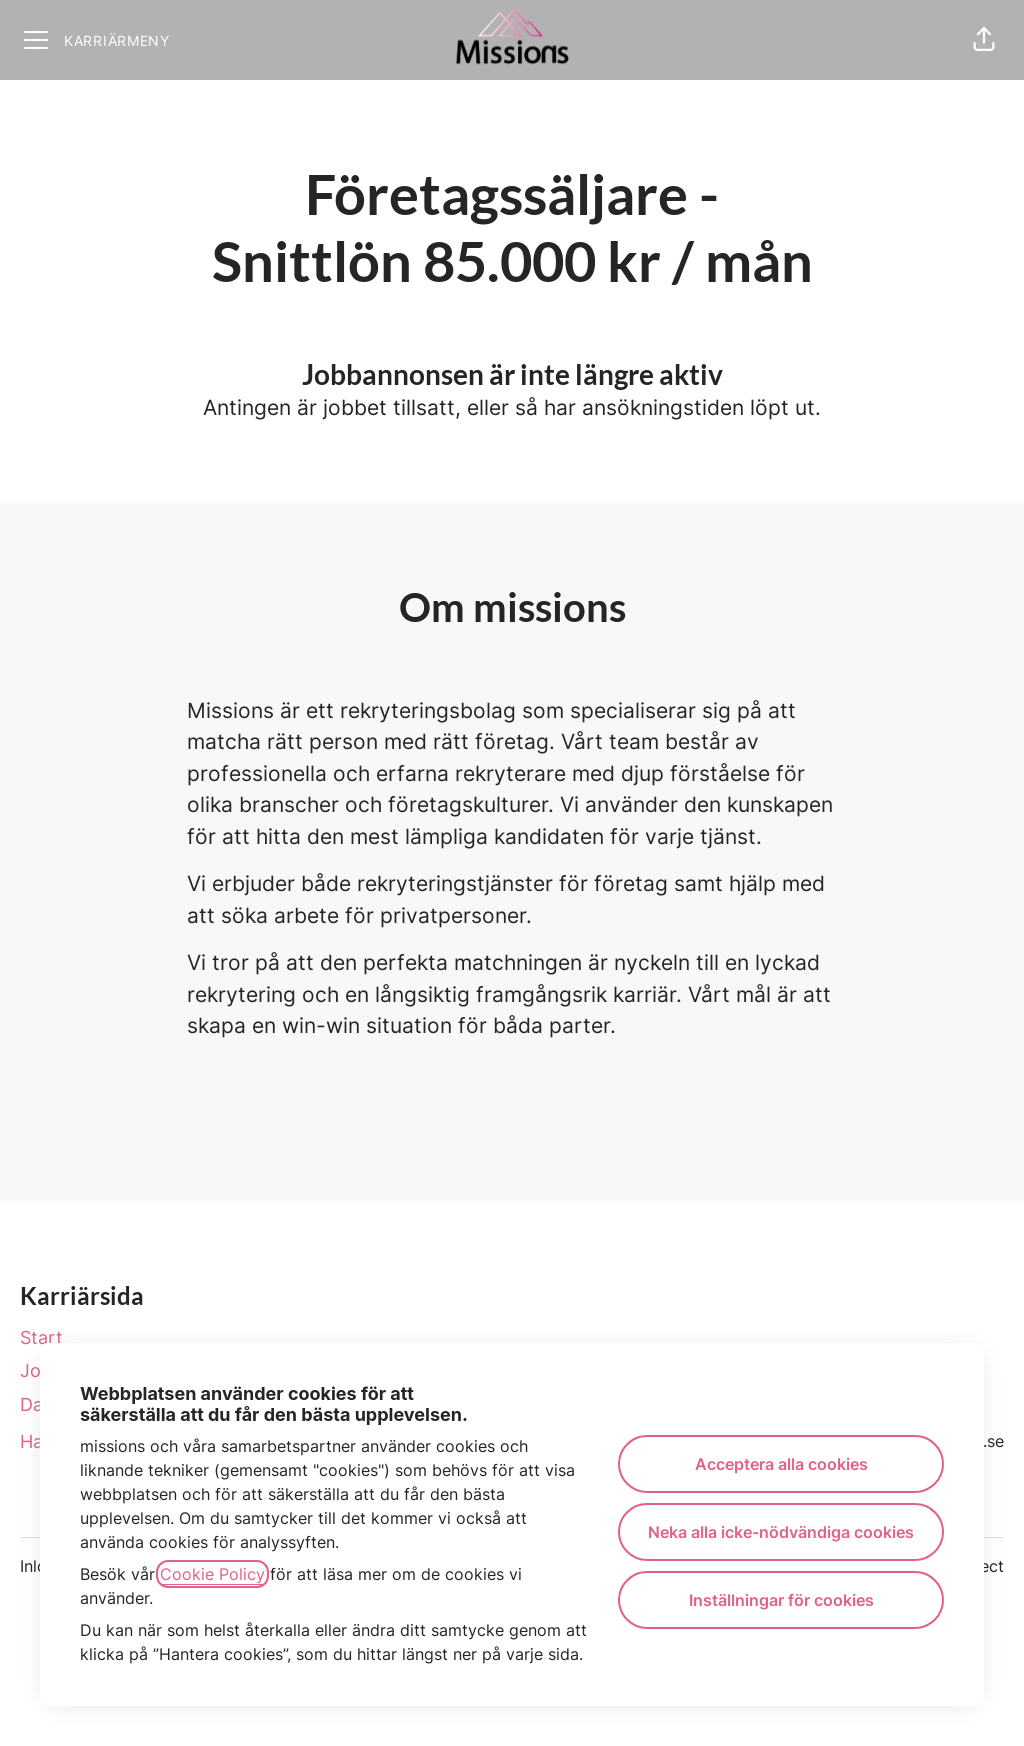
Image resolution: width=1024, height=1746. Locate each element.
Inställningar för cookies (781, 1600)
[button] (984, 40)
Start (41, 1337)
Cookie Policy (212, 1574)
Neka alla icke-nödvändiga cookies (781, 1532)
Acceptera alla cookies (781, 1464)
